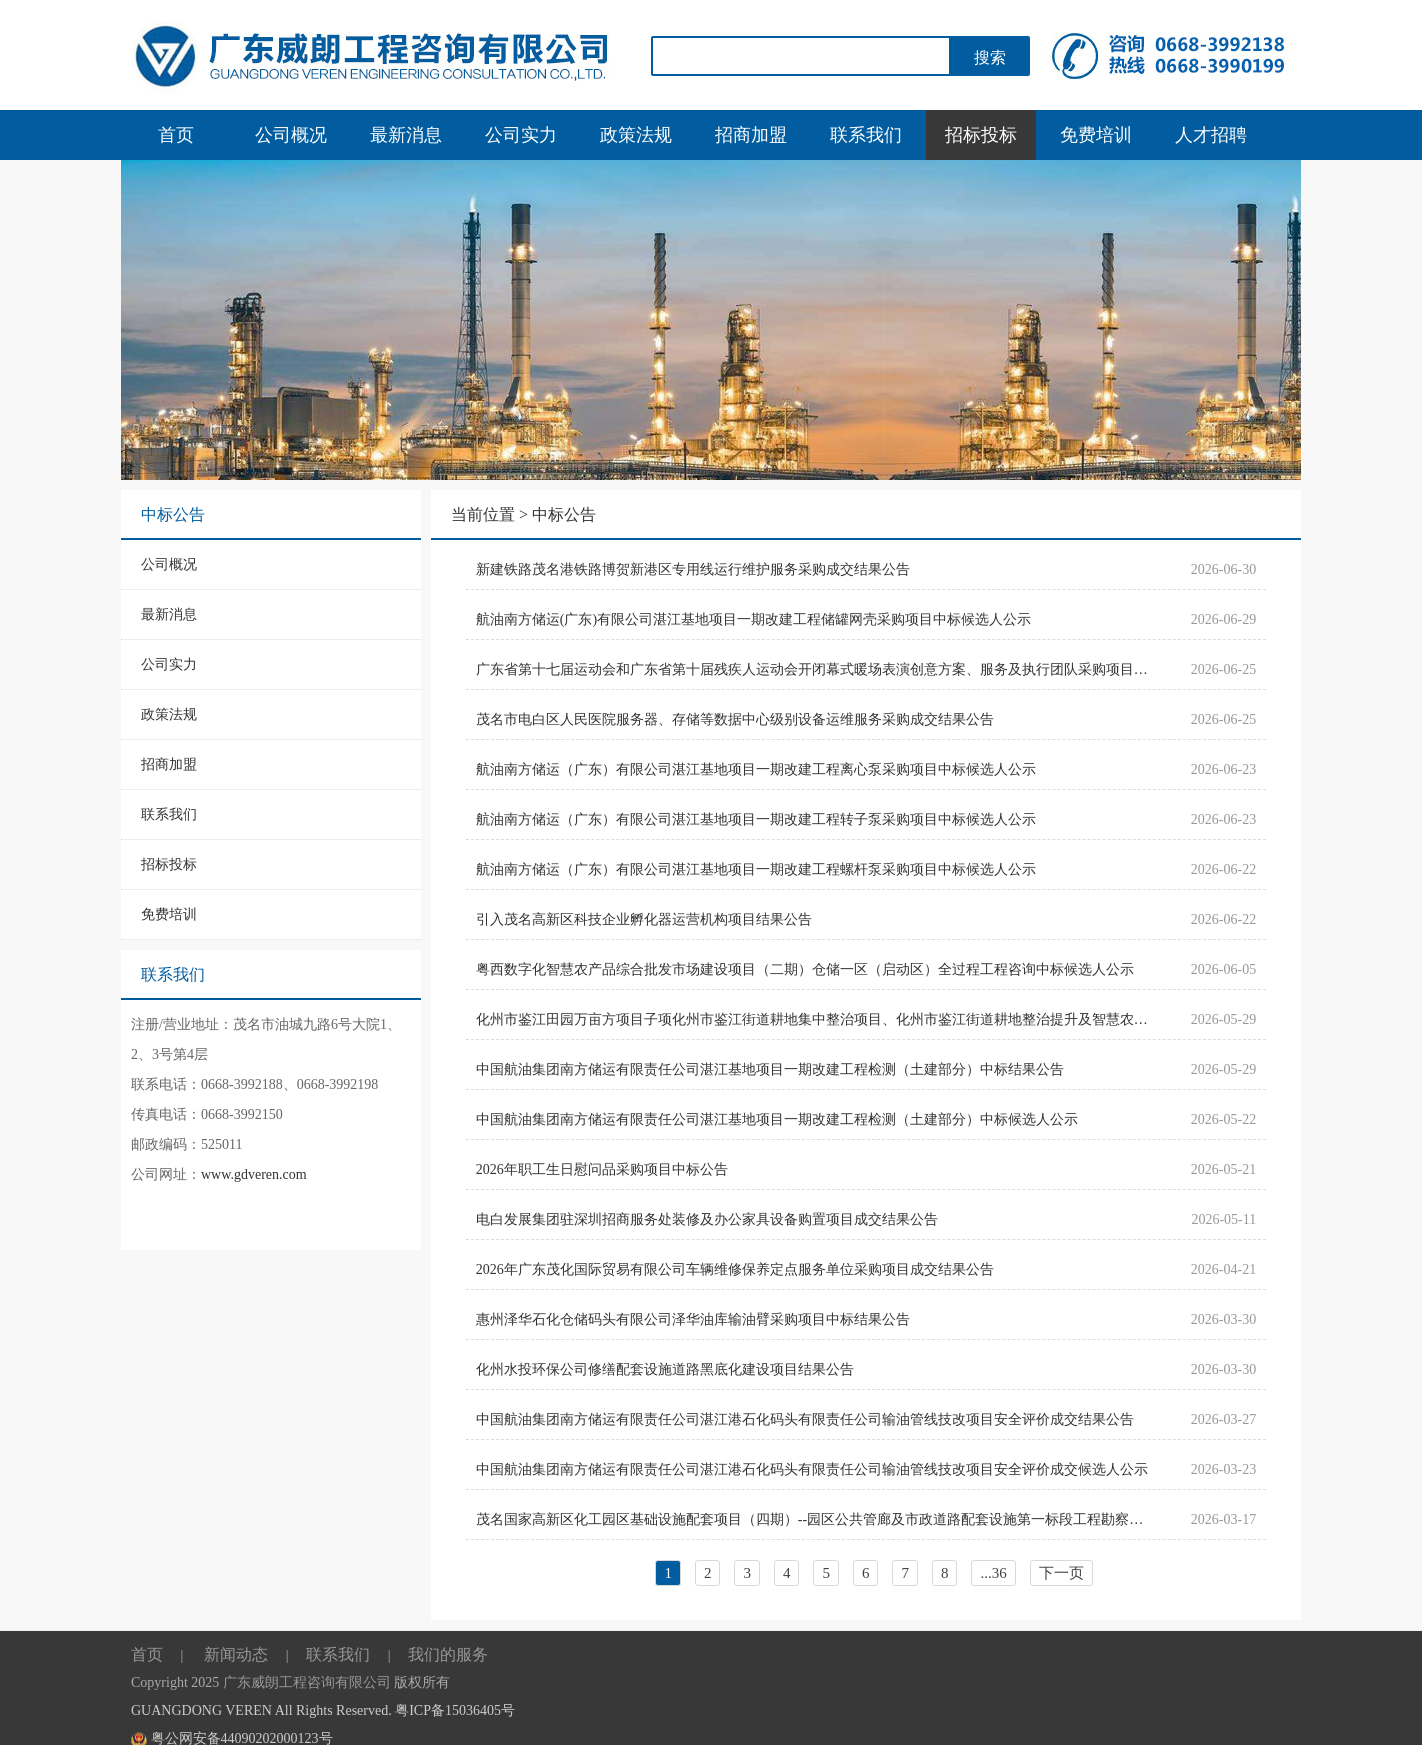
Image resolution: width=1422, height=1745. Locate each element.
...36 (993, 1573)
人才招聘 (1211, 135)
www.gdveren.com (254, 1174)
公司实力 (521, 135)
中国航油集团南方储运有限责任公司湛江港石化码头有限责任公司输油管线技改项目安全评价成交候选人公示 (812, 1469)
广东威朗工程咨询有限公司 (307, 1682)
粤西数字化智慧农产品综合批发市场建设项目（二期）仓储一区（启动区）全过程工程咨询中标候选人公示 (805, 969)
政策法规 (636, 135)
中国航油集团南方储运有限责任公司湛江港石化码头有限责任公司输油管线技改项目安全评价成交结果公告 (805, 1419)
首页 (176, 135)
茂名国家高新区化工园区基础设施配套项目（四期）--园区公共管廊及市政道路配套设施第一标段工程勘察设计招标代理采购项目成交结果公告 (816, 1519)
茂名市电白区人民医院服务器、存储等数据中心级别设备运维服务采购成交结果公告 (735, 719)
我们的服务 (448, 1654)
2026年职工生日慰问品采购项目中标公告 (602, 1169)
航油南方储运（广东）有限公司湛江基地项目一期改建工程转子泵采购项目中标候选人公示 (756, 819)
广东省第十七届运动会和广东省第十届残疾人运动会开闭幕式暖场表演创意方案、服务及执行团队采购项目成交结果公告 (816, 669)
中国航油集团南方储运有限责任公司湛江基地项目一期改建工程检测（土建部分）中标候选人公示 (777, 1119)
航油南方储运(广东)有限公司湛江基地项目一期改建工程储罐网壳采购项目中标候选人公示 (753, 619)
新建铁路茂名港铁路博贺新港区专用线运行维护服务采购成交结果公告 (693, 569)
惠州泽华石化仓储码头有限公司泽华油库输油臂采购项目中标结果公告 (693, 1319)
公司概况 (291, 135)
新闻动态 (236, 1654)
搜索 (990, 57)
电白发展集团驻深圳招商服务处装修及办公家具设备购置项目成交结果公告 (707, 1219)
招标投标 (981, 135)
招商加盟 (751, 135)
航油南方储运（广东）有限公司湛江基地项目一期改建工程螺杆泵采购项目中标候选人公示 (756, 869)
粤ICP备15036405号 (455, 1710)
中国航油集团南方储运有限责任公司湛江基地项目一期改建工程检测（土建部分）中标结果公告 (770, 1069)
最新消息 (406, 135)
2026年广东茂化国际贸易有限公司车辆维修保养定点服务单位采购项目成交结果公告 (735, 1269)
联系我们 (866, 135)
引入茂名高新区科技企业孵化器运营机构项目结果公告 (644, 919)
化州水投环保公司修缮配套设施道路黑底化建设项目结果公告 (665, 1369)
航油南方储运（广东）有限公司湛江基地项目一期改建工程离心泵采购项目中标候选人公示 (756, 769)
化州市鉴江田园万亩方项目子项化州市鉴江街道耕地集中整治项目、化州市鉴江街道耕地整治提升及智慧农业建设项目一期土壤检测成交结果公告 (816, 1019)
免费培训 (1096, 135)
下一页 (1061, 1573)
